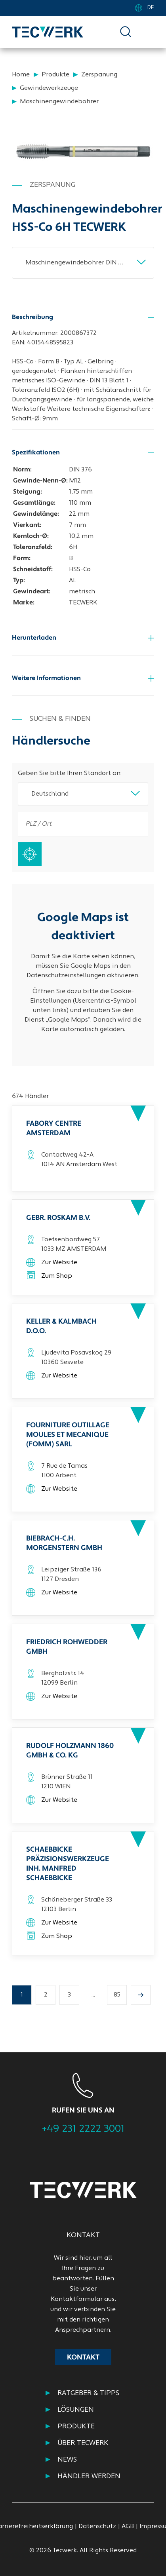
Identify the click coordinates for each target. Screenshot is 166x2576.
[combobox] (83, 263)
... (93, 1995)
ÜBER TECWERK (83, 2443)
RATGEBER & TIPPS (88, 2393)
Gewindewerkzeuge (49, 88)
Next (151, 2095)
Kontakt (83, 2357)
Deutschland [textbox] (50, 794)
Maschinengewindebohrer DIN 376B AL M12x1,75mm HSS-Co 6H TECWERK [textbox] (79, 263)
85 (117, 1995)
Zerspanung (99, 75)
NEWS (67, 2460)
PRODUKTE (76, 2426)
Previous (17, 2095)
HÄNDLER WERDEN (88, 2476)
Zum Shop (56, 1276)
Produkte (55, 75)
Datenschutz (97, 2526)
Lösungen (75, 2410)
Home (21, 75)
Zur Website (59, 1263)
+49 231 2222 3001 (83, 2129)
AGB (128, 2526)
